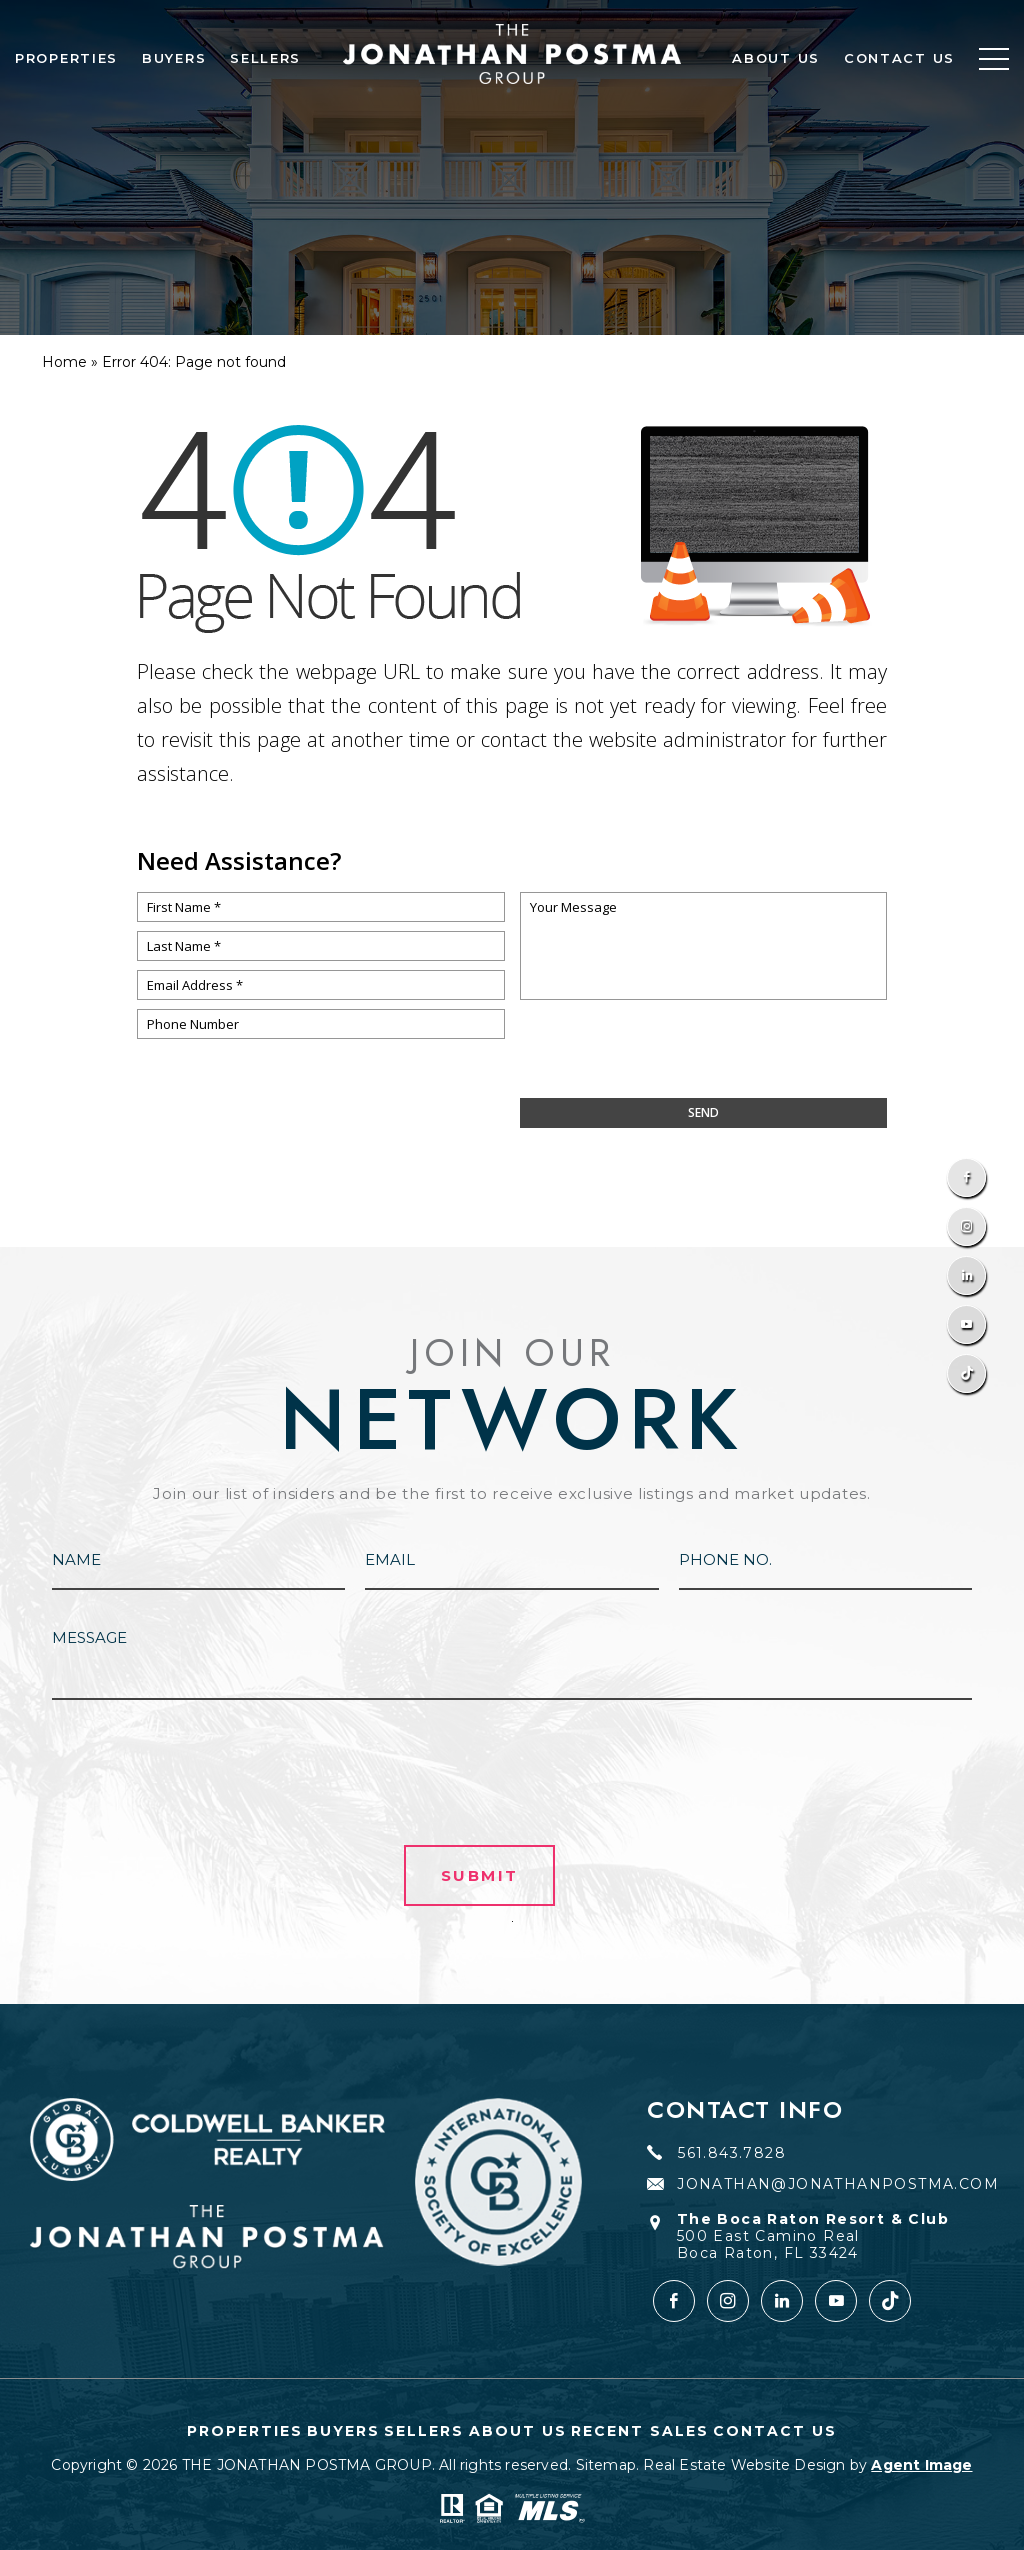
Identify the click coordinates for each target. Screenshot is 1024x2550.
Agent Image (921, 2465)
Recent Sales (640, 2431)
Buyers (174, 58)
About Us (776, 58)
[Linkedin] (966, 1275)
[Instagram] (966, 1226)
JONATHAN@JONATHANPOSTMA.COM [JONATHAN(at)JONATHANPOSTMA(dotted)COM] (823, 2184)
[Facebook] (966, 1177)
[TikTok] (966, 1373)
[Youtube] (966, 1324)
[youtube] (836, 2301)
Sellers (265, 58)
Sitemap (606, 2465)
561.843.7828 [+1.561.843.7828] (716, 2153)
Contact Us (899, 58)
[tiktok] (890, 2301)
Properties (66, 58)
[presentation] (703, 1059)
